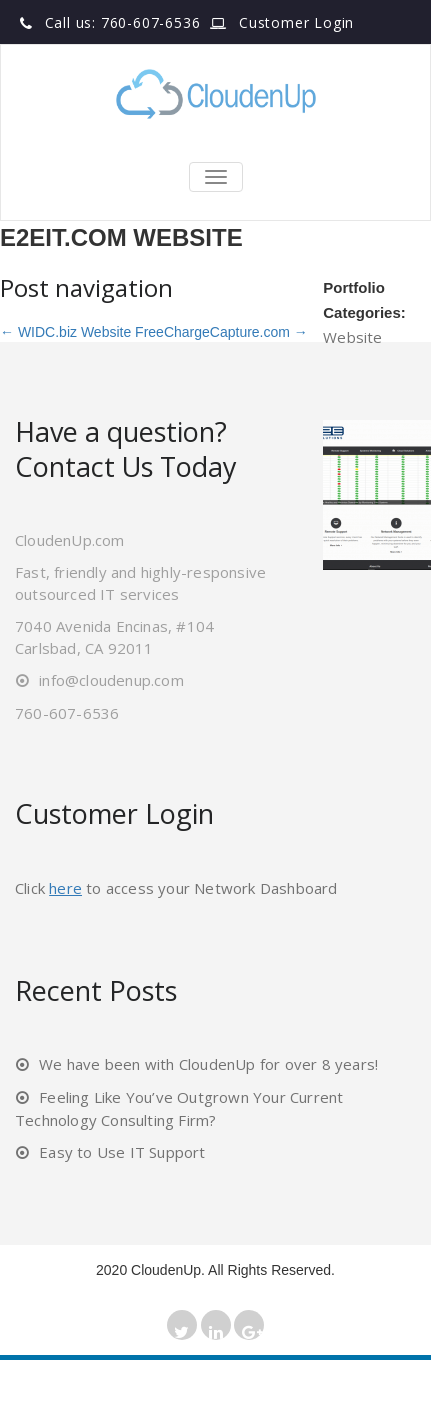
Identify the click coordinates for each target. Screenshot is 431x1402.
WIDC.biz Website (65, 332)
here (65, 888)
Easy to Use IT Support (122, 1152)
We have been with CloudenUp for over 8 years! (208, 1064)
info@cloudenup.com (111, 680)
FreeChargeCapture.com (221, 332)
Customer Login (296, 22)
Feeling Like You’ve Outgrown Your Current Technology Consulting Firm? (179, 1108)
